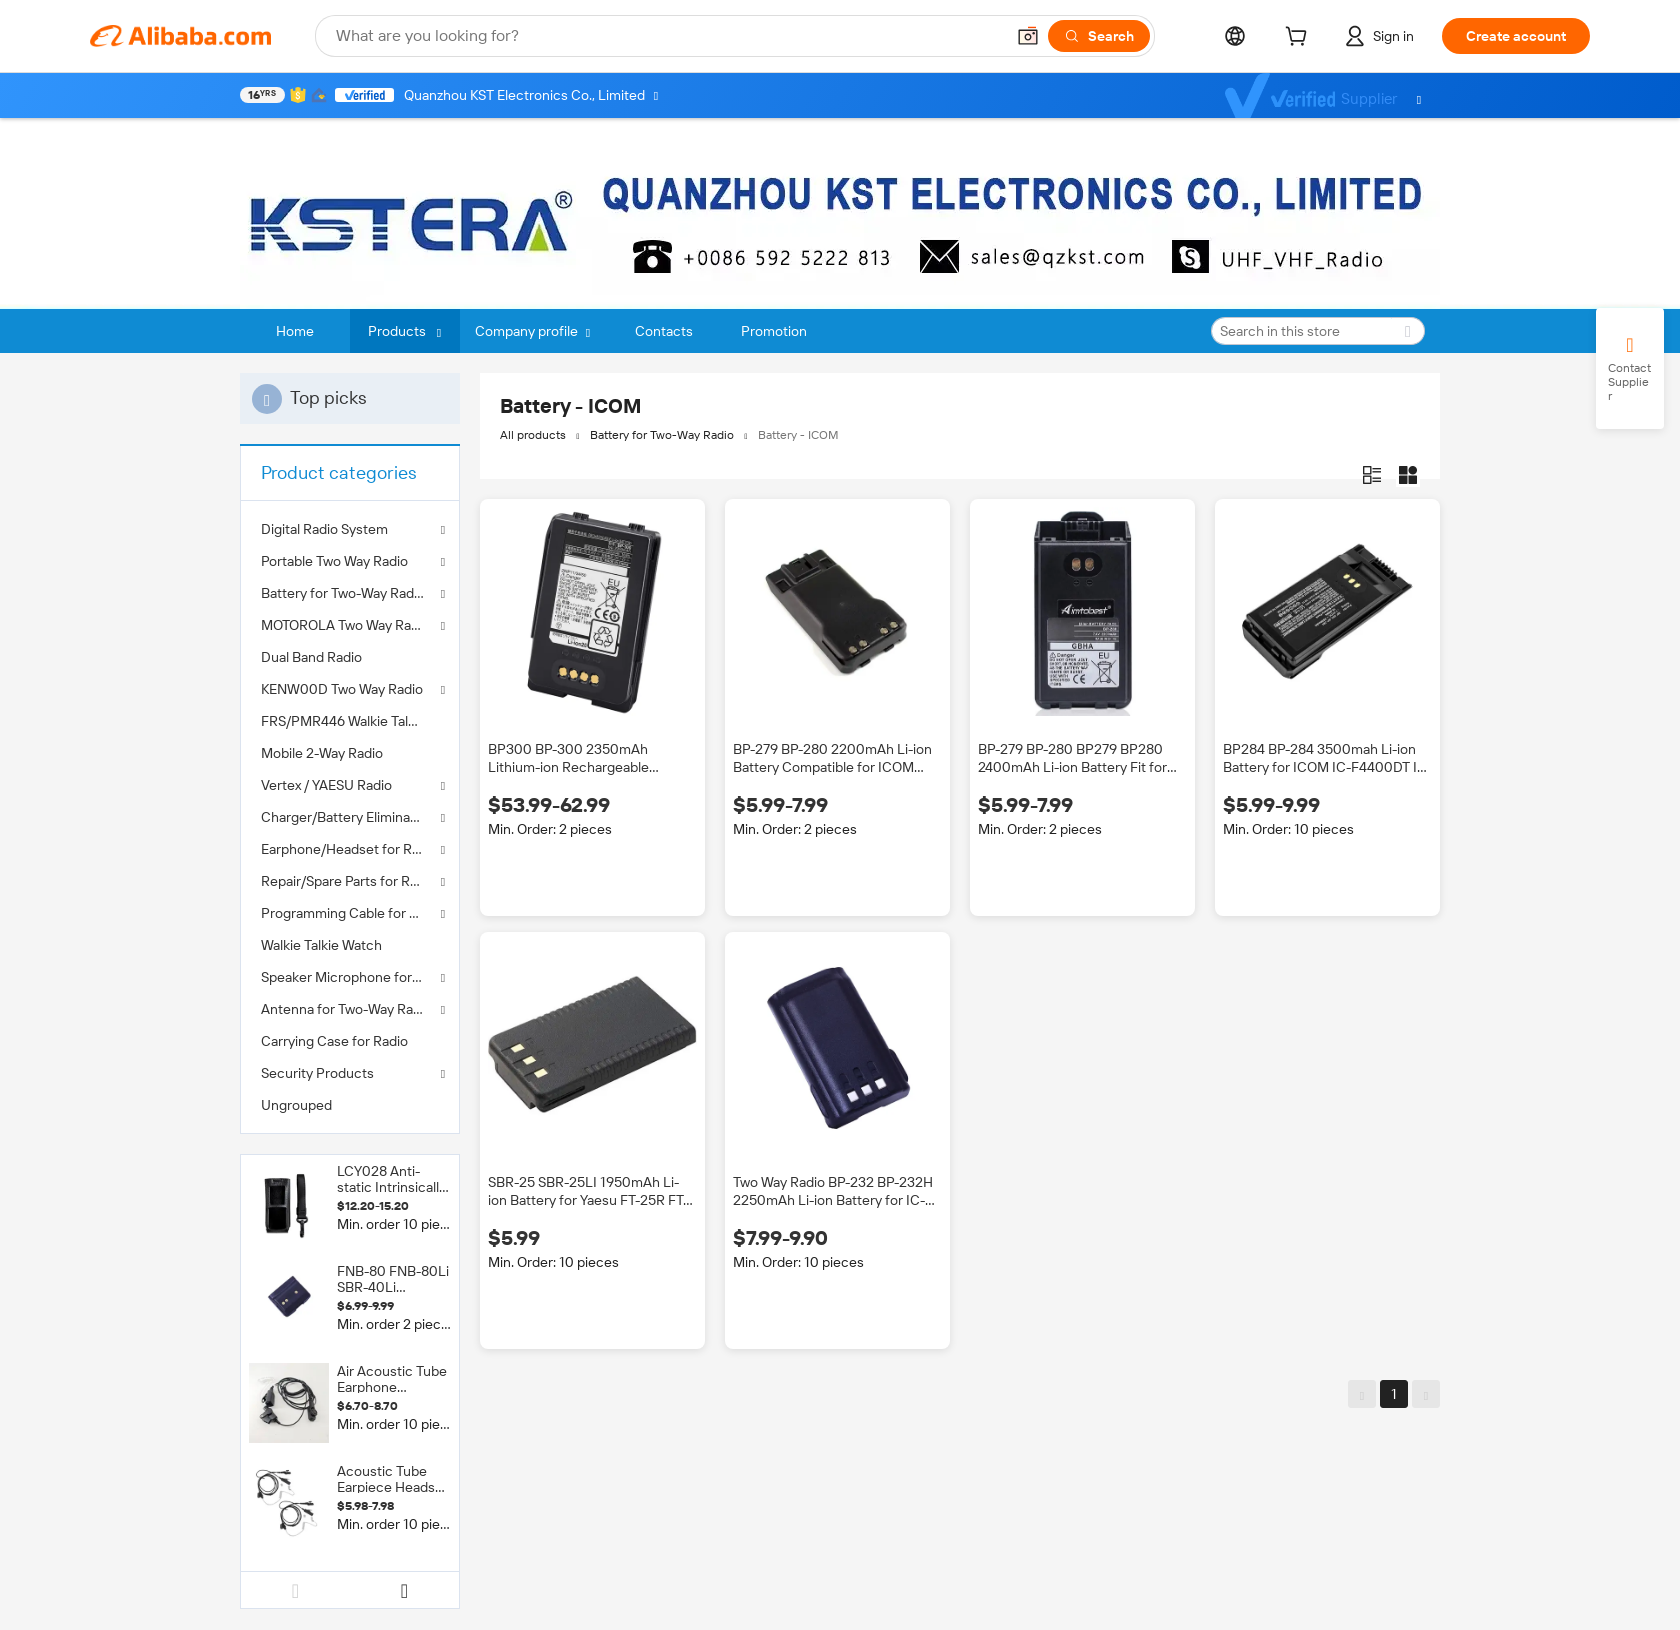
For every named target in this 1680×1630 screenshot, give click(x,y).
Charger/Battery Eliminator (344, 817)
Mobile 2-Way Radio (322, 753)
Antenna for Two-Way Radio (346, 1009)
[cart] (1300, 39)
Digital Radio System (324, 529)
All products (533, 435)
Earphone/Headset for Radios (350, 849)
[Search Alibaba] (668, 36)
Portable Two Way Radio (334, 561)
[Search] (1099, 36)
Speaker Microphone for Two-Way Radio (350, 977)
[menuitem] (350, 657)
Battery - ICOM (798, 435)
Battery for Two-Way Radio (343, 593)
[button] (1028, 36)
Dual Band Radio (311, 657)
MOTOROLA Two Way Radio (345, 625)
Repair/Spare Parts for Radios (350, 881)
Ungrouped (296, 1105)
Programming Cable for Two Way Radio (350, 913)
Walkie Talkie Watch (321, 945)
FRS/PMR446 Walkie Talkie (343, 721)
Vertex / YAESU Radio (326, 785)
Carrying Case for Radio (334, 1041)
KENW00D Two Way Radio (342, 689)
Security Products (317, 1073)
